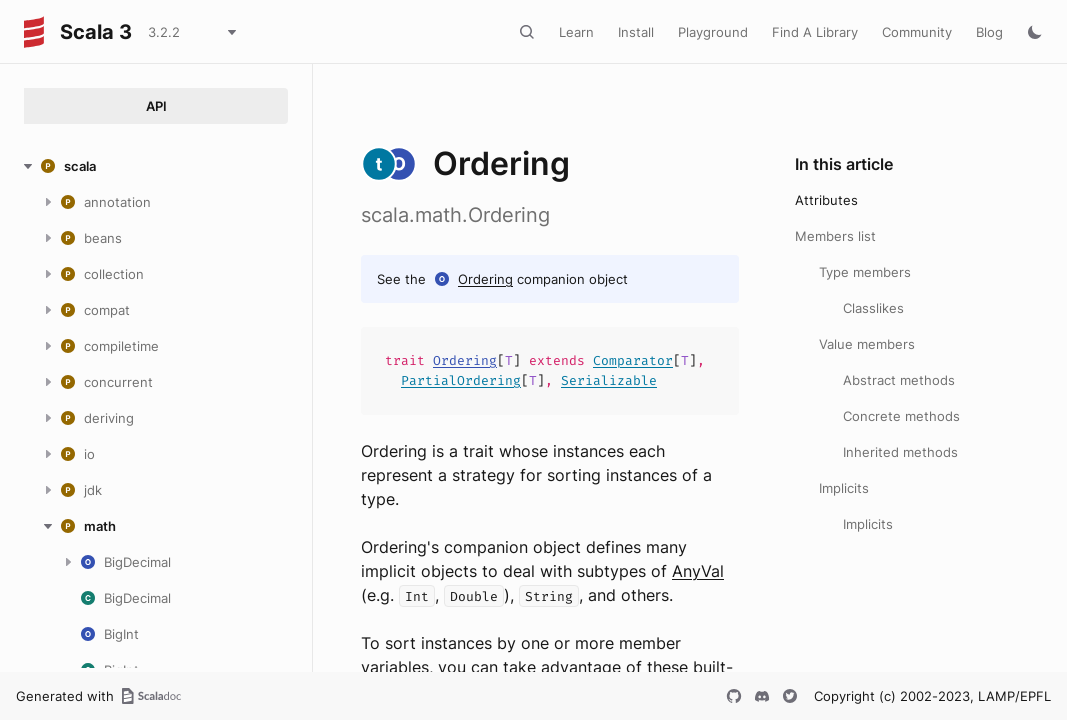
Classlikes (873, 308)
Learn (576, 32)
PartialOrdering (461, 380)
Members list (835, 236)
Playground (713, 32)
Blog (989, 32)
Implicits (844, 488)
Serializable (609, 380)
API (156, 106)
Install (636, 32)
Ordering (485, 279)
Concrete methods (901, 416)
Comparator (633, 360)
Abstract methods (899, 380)
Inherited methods (900, 452)
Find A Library (815, 32)
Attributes (826, 200)
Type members (865, 272)
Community (917, 32)
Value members (867, 344)
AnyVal (698, 571)
